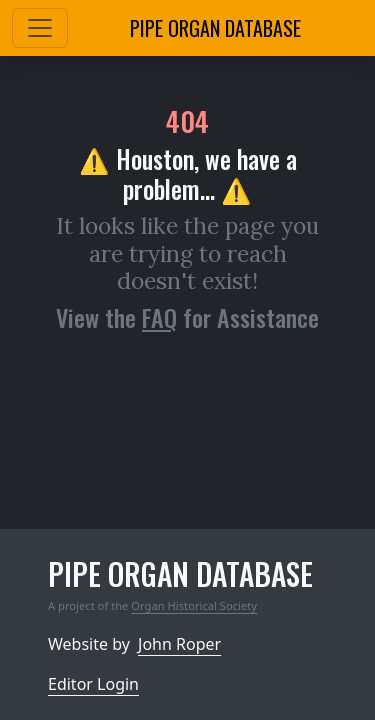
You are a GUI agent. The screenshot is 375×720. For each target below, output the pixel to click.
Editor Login (93, 684)
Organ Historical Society (194, 605)
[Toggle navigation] (40, 28)
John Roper (179, 644)
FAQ (159, 317)
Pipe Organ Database (215, 28)
